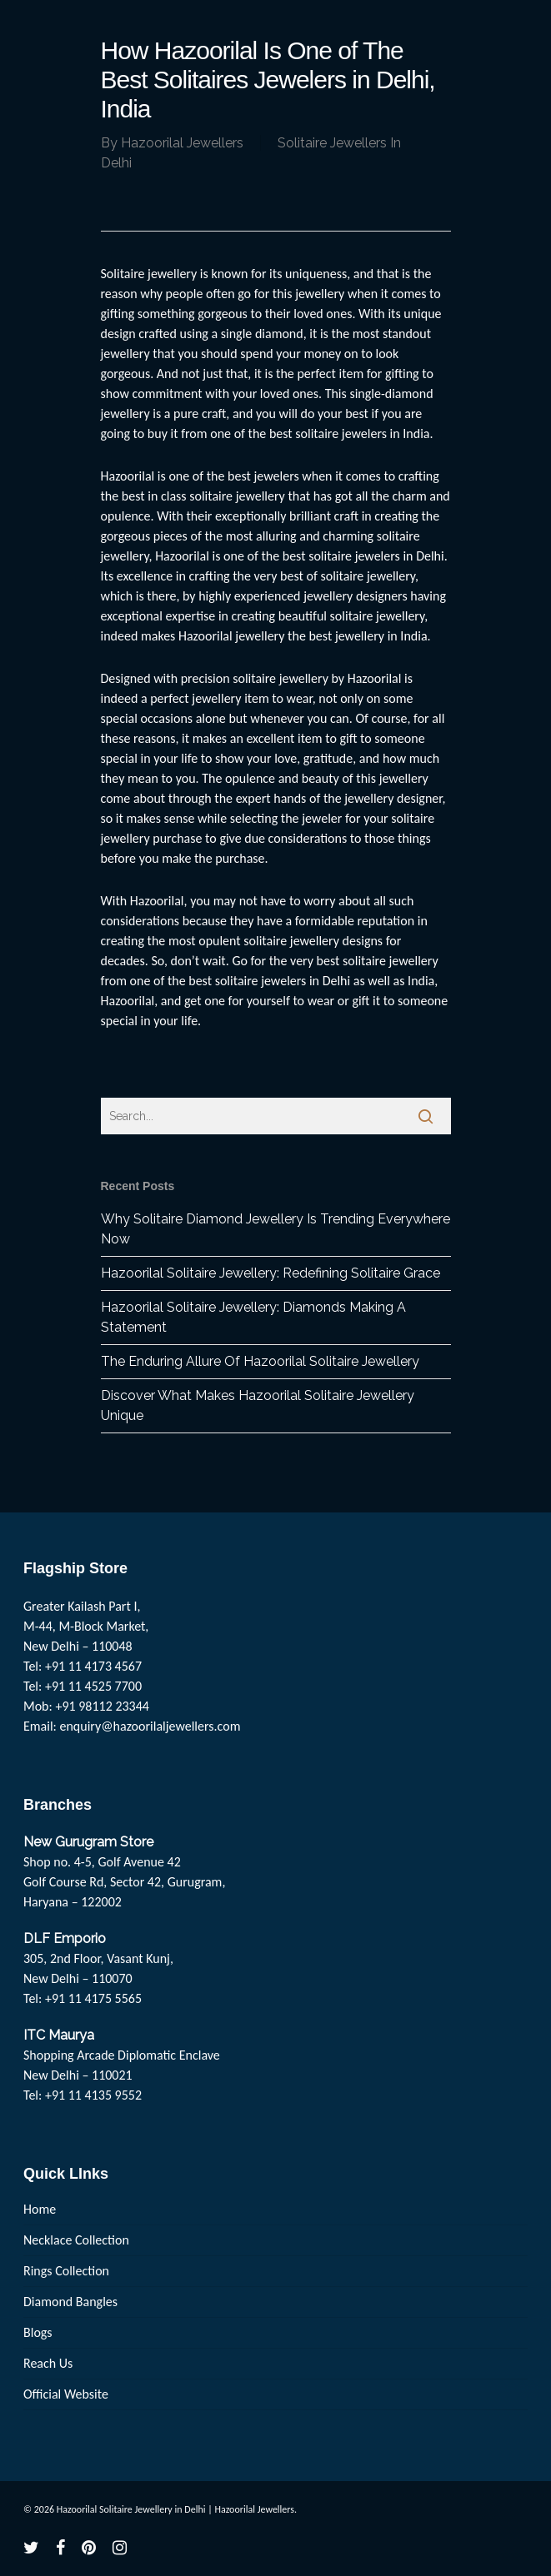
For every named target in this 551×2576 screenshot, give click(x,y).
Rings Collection (66, 2271)
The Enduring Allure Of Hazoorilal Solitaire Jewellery (260, 1361)
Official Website (65, 2394)
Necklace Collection (76, 2240)
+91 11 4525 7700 (93, 1686)
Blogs (38, 2332)
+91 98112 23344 (102, 1706)
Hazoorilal (157, 901)
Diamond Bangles (70, 2301)
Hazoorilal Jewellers (182, 143)
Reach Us (48, 2363)
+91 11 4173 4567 (93, 1666)
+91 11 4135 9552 (93, 2095)
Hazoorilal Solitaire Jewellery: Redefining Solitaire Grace (270, 1273)
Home (39, 2209)
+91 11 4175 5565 (93, 1998)
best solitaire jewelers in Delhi (269, 981)
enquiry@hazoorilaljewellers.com (150, 1726)
